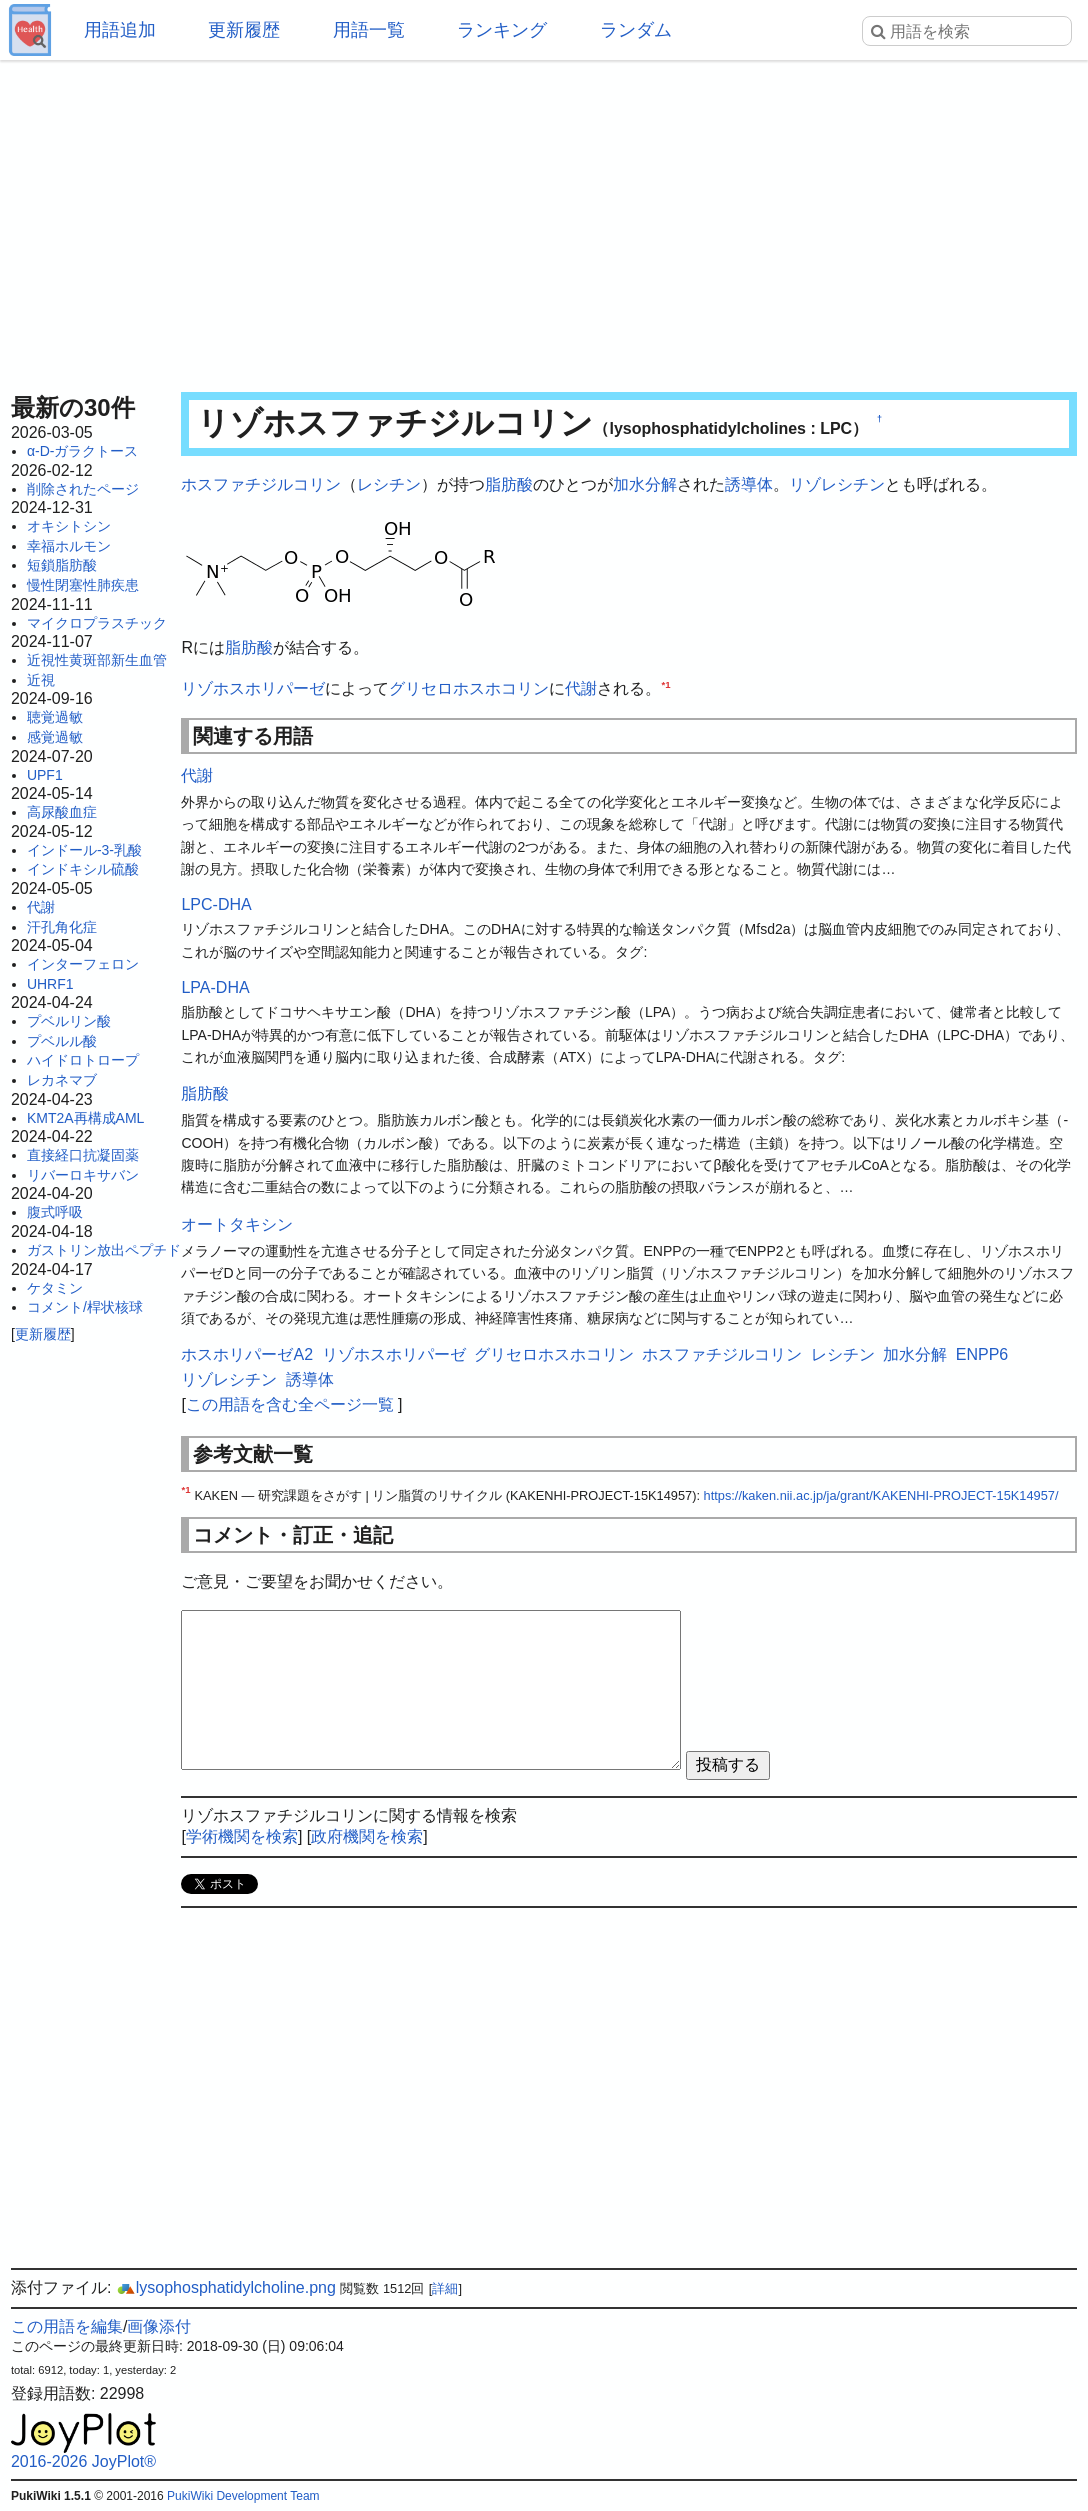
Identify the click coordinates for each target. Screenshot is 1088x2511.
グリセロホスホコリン (469, 688)
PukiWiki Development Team (243, 2496)
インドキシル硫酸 (83, 869)
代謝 (41, 907)
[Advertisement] (544, 220)
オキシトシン (69, 526)
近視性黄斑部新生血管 (97, 660)
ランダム (636, 30)
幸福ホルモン (69, 546)
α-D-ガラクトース (83, 451)
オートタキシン (237, 1224)
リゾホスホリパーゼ (253, 688)
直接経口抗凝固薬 (83, 1155)
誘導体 (749, 484)
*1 (665, 684)
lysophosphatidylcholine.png (226, 2287)
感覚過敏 (55, 737)
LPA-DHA (215, 987)
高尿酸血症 (62, 812)
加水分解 (645, 484)
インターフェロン (83, 964)
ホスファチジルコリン (261, 484)
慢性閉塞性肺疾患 (83, 585)
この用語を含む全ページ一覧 (290, 1404)
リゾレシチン (837, 484)
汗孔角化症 (62, 927)
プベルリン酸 (69, 1021)
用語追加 (120, 30)
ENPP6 (982, 1354)
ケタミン (55, 1288)
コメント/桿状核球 (85, 1307)
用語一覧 (369, 30)
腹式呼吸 (55, 1212)
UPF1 (45, 775)
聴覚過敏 (55, 717)
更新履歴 (244, 30)
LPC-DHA (216, 904)
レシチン (389, 484)
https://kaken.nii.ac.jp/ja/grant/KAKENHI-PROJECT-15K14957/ (881, 1495)
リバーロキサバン (83, 1175)
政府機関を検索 (367, 1836)
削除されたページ (83, 489)
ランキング (502, 30)
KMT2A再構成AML (85, 1118)
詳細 (445, 2288)
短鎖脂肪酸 (62, 565)
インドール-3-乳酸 (84, 850)
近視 (41, 680)
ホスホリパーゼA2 (247, 1354)
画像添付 (159, 2326)
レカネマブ (62, 1080)
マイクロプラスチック (97, 623)
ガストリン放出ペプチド (104, 1250)
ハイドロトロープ (83, 1060)
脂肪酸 (509, 484)
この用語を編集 (67, 2326)
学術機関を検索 (242, 1836)
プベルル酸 (62, 1041)
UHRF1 (50, 984)
